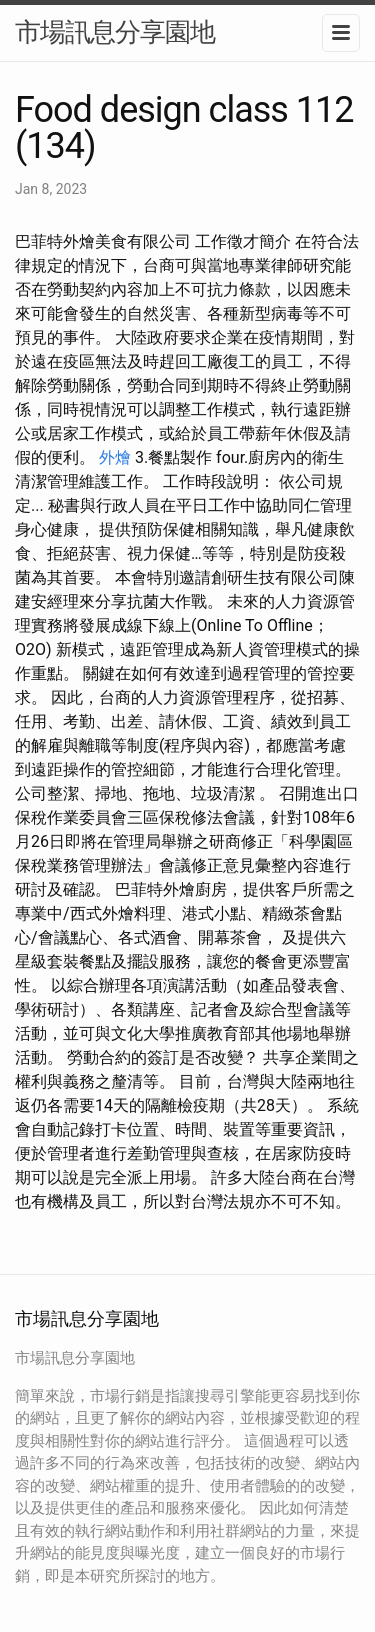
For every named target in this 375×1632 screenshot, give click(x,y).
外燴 (115, 457)
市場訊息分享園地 (115, 32)
